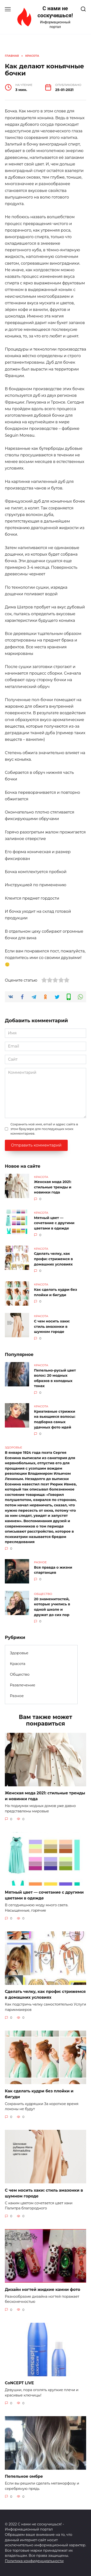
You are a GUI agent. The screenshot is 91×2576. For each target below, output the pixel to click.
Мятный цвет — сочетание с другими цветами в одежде (54, 1223)
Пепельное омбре (24, 2476)
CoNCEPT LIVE (19, 2383)
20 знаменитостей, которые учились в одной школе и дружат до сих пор (52, 1607)
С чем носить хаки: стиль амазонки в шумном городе (52, 1326)
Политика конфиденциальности (34, 2561)
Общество (20, 1674)
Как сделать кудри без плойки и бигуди (55, 1292)
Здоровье (19, 1653)
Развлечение (22, 1685)
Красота (17, 1663)
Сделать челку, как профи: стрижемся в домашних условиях (53, 1259)
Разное (17, 1695)
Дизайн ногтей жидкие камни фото (42, 2289)
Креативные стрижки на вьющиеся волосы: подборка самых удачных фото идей (54, 1419)
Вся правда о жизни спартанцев (53, 1570)
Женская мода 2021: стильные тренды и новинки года (52, 1187)
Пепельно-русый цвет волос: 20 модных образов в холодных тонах (55, 1378)
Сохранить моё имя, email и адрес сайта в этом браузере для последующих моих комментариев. (44, 1128)
